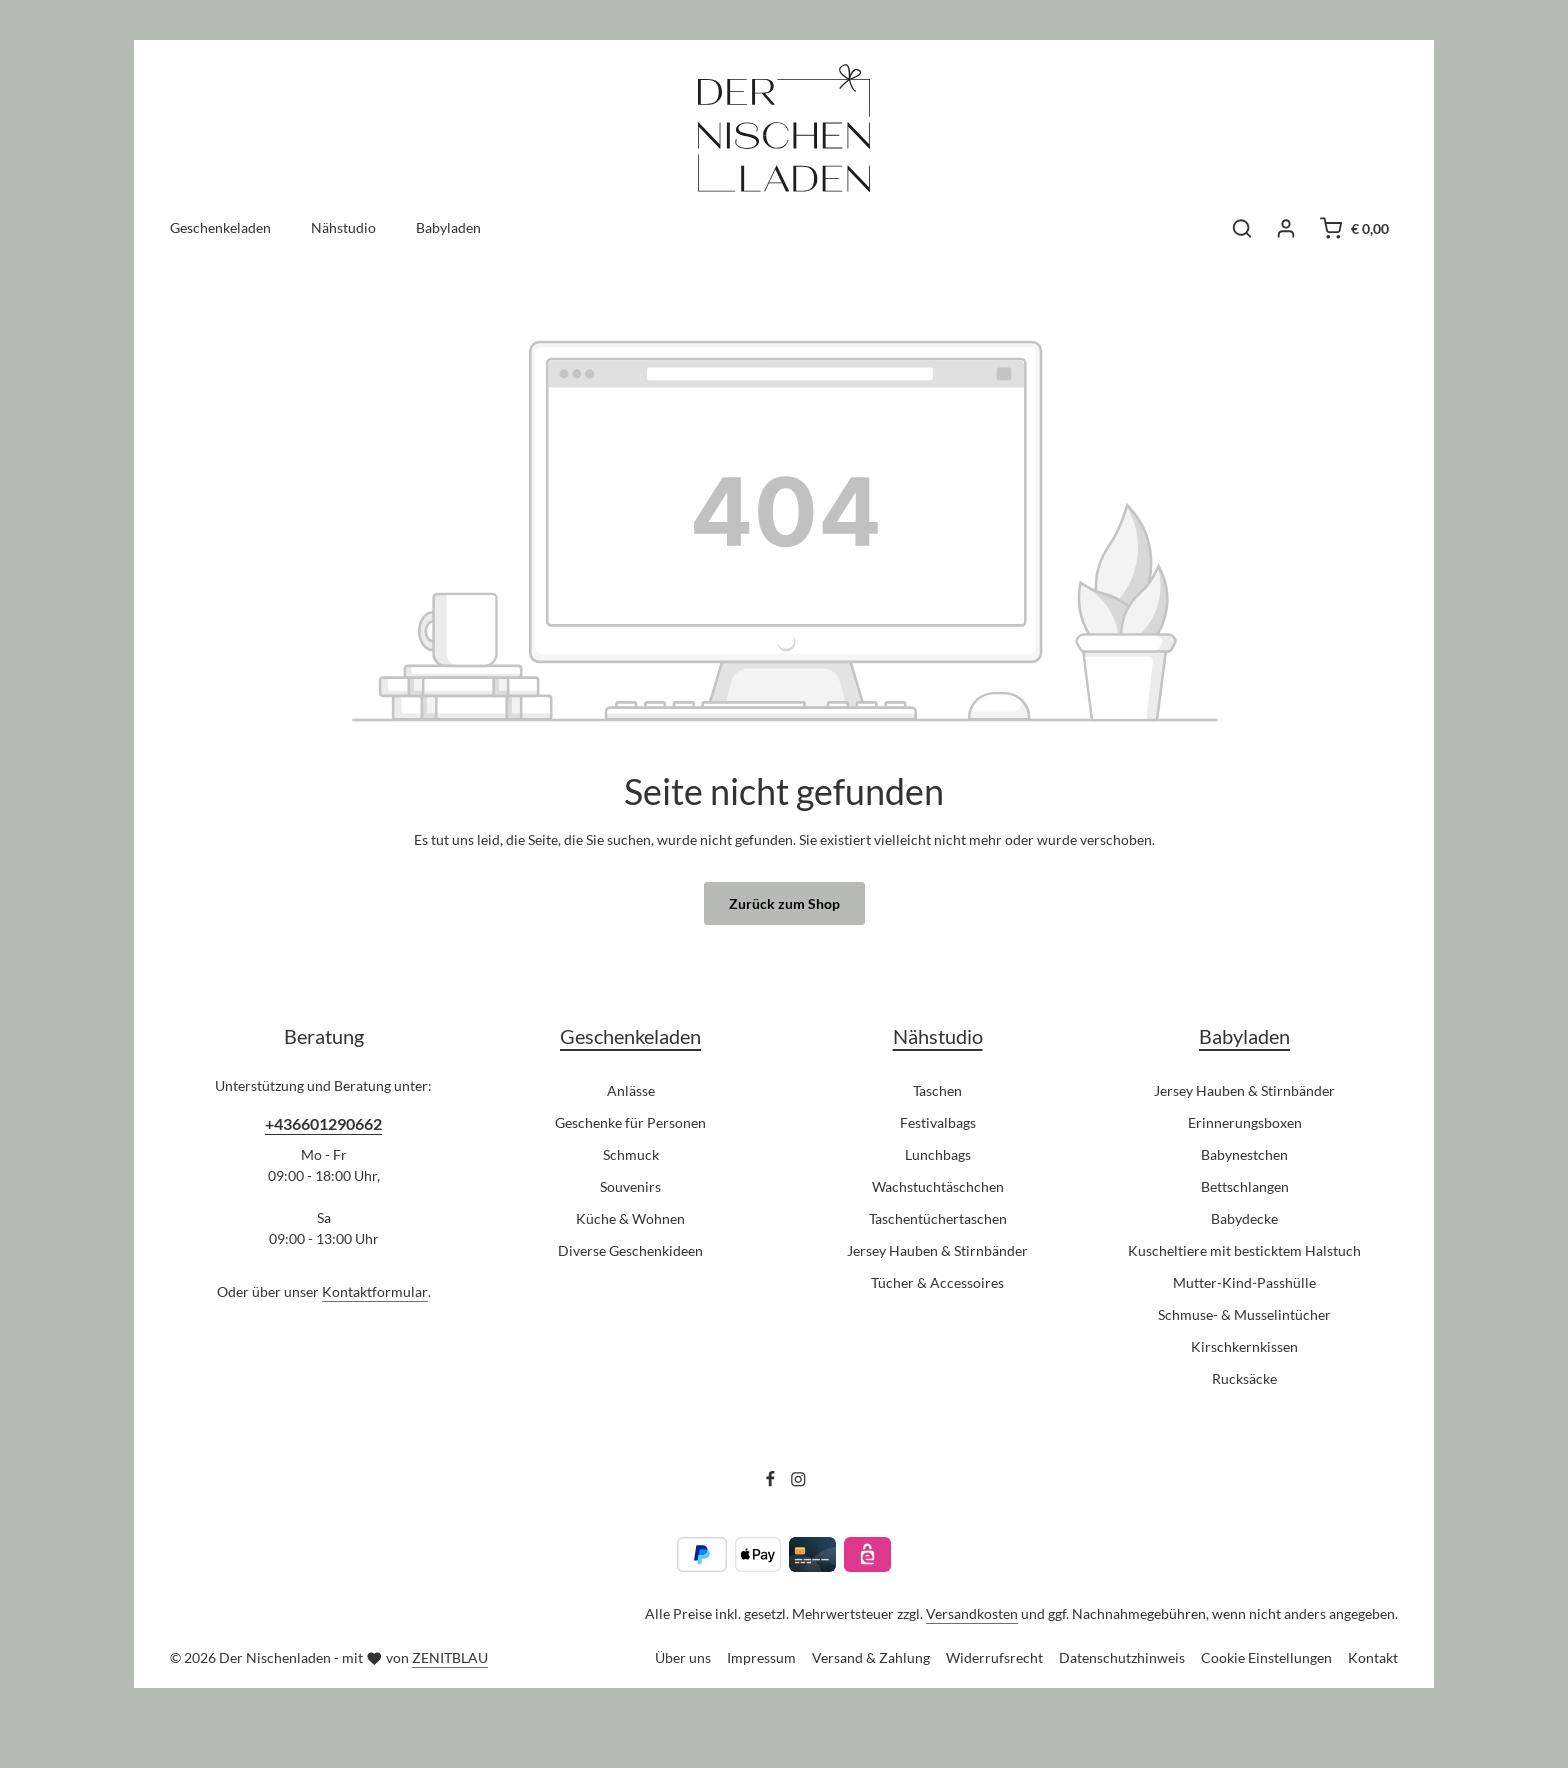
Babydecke (1244, 1218)
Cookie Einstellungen (1266, 1657)
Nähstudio (938, 1036)
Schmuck (631, 1154)
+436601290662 (323, 1123)
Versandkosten (972, 1613)
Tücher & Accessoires (937, 1282)
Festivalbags (938, 1122)
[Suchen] (1242, 228)
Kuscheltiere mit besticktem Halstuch (1244, 1250)
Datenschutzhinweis (1122, 1657)
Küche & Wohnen (630, 1218)
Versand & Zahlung (871, 1657)
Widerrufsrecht (994, 1657)
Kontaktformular (375, 1291)
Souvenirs (630, 1186)
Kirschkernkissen (1244, 1346)
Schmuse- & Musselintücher (1244, 1314)
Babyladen (1244, 1036)
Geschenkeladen (630, 1036)
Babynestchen (1244, 1154)
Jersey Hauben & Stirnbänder (937, 1250)
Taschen (937, 1090)
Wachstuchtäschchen (938, 1186)
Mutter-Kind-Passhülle (1244, 1282)
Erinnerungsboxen (1245, 1122)
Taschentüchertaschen (938, 1218)
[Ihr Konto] (1286, 228)
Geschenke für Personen (630, 1122)
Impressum (761, 1657)
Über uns (683, 1657)
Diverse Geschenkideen (630, 1250)
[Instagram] (798, 1482)
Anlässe (631, 1090)
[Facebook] (772, 1482)
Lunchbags (938, 1154)
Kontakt (1373, 1657)
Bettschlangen (1245, 1186)
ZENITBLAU (450, 1657)
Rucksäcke (1244, 1378)
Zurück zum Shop (784, 903)
